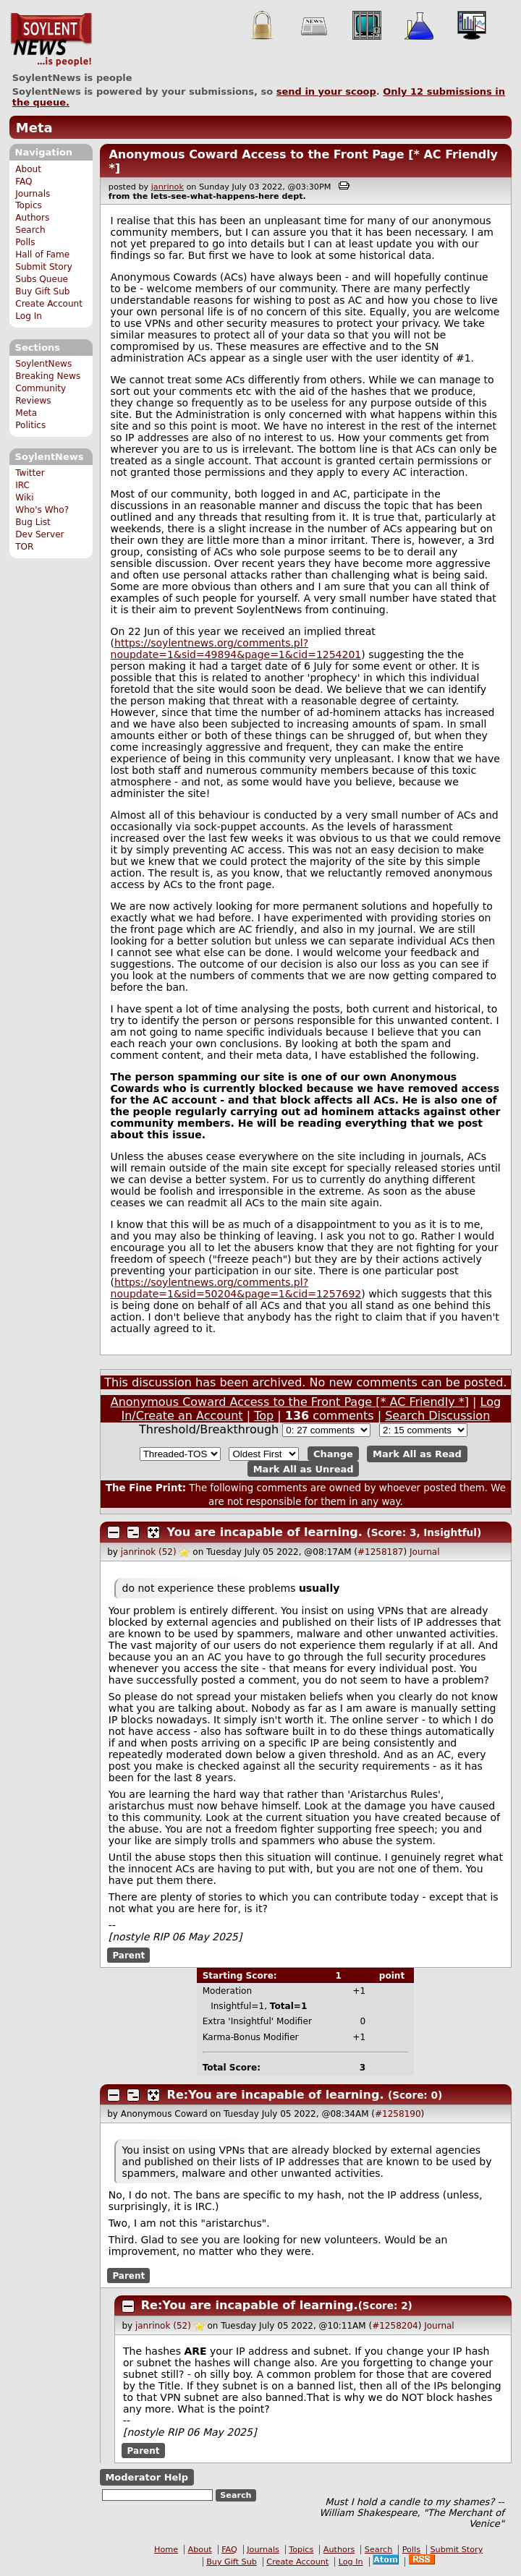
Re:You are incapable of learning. (275, 2095)
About (28, 169)
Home (166, 2549)
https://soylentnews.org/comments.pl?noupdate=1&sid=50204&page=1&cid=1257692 (236, 1288)
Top (264, 1416)
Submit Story (43, 267)
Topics (28, 205)
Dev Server (39, 534)
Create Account (48, 304)
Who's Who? (42, 510)
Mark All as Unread (303, 1468)
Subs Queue (41, 279)
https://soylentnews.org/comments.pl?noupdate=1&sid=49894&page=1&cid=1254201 (236, 648)
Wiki (24, 497)
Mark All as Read (417, 1454)
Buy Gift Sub (42, 291)
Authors (32, 218)
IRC (22, 485)
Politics (30, 425)
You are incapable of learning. (265, 1532)
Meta (34, 127)
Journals (32, 194)
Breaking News (47, 376)
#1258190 (398, 2114)
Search (30, 230)
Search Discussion (437, 1416)
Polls (25, 242)
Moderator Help (146, 2477)
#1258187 (380, 1552)
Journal (425, 1552)
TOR (24, 547)
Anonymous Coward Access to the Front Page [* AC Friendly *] (290, 1402)
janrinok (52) (149, 1552)
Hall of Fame (42, 255)
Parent (128, 1955)
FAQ (23, 181)
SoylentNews (51, 40)
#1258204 (395, 2326)
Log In (28, 316)
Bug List (33, 522)
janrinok (167, 187)
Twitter (29, 473)
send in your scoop (326, 91)
